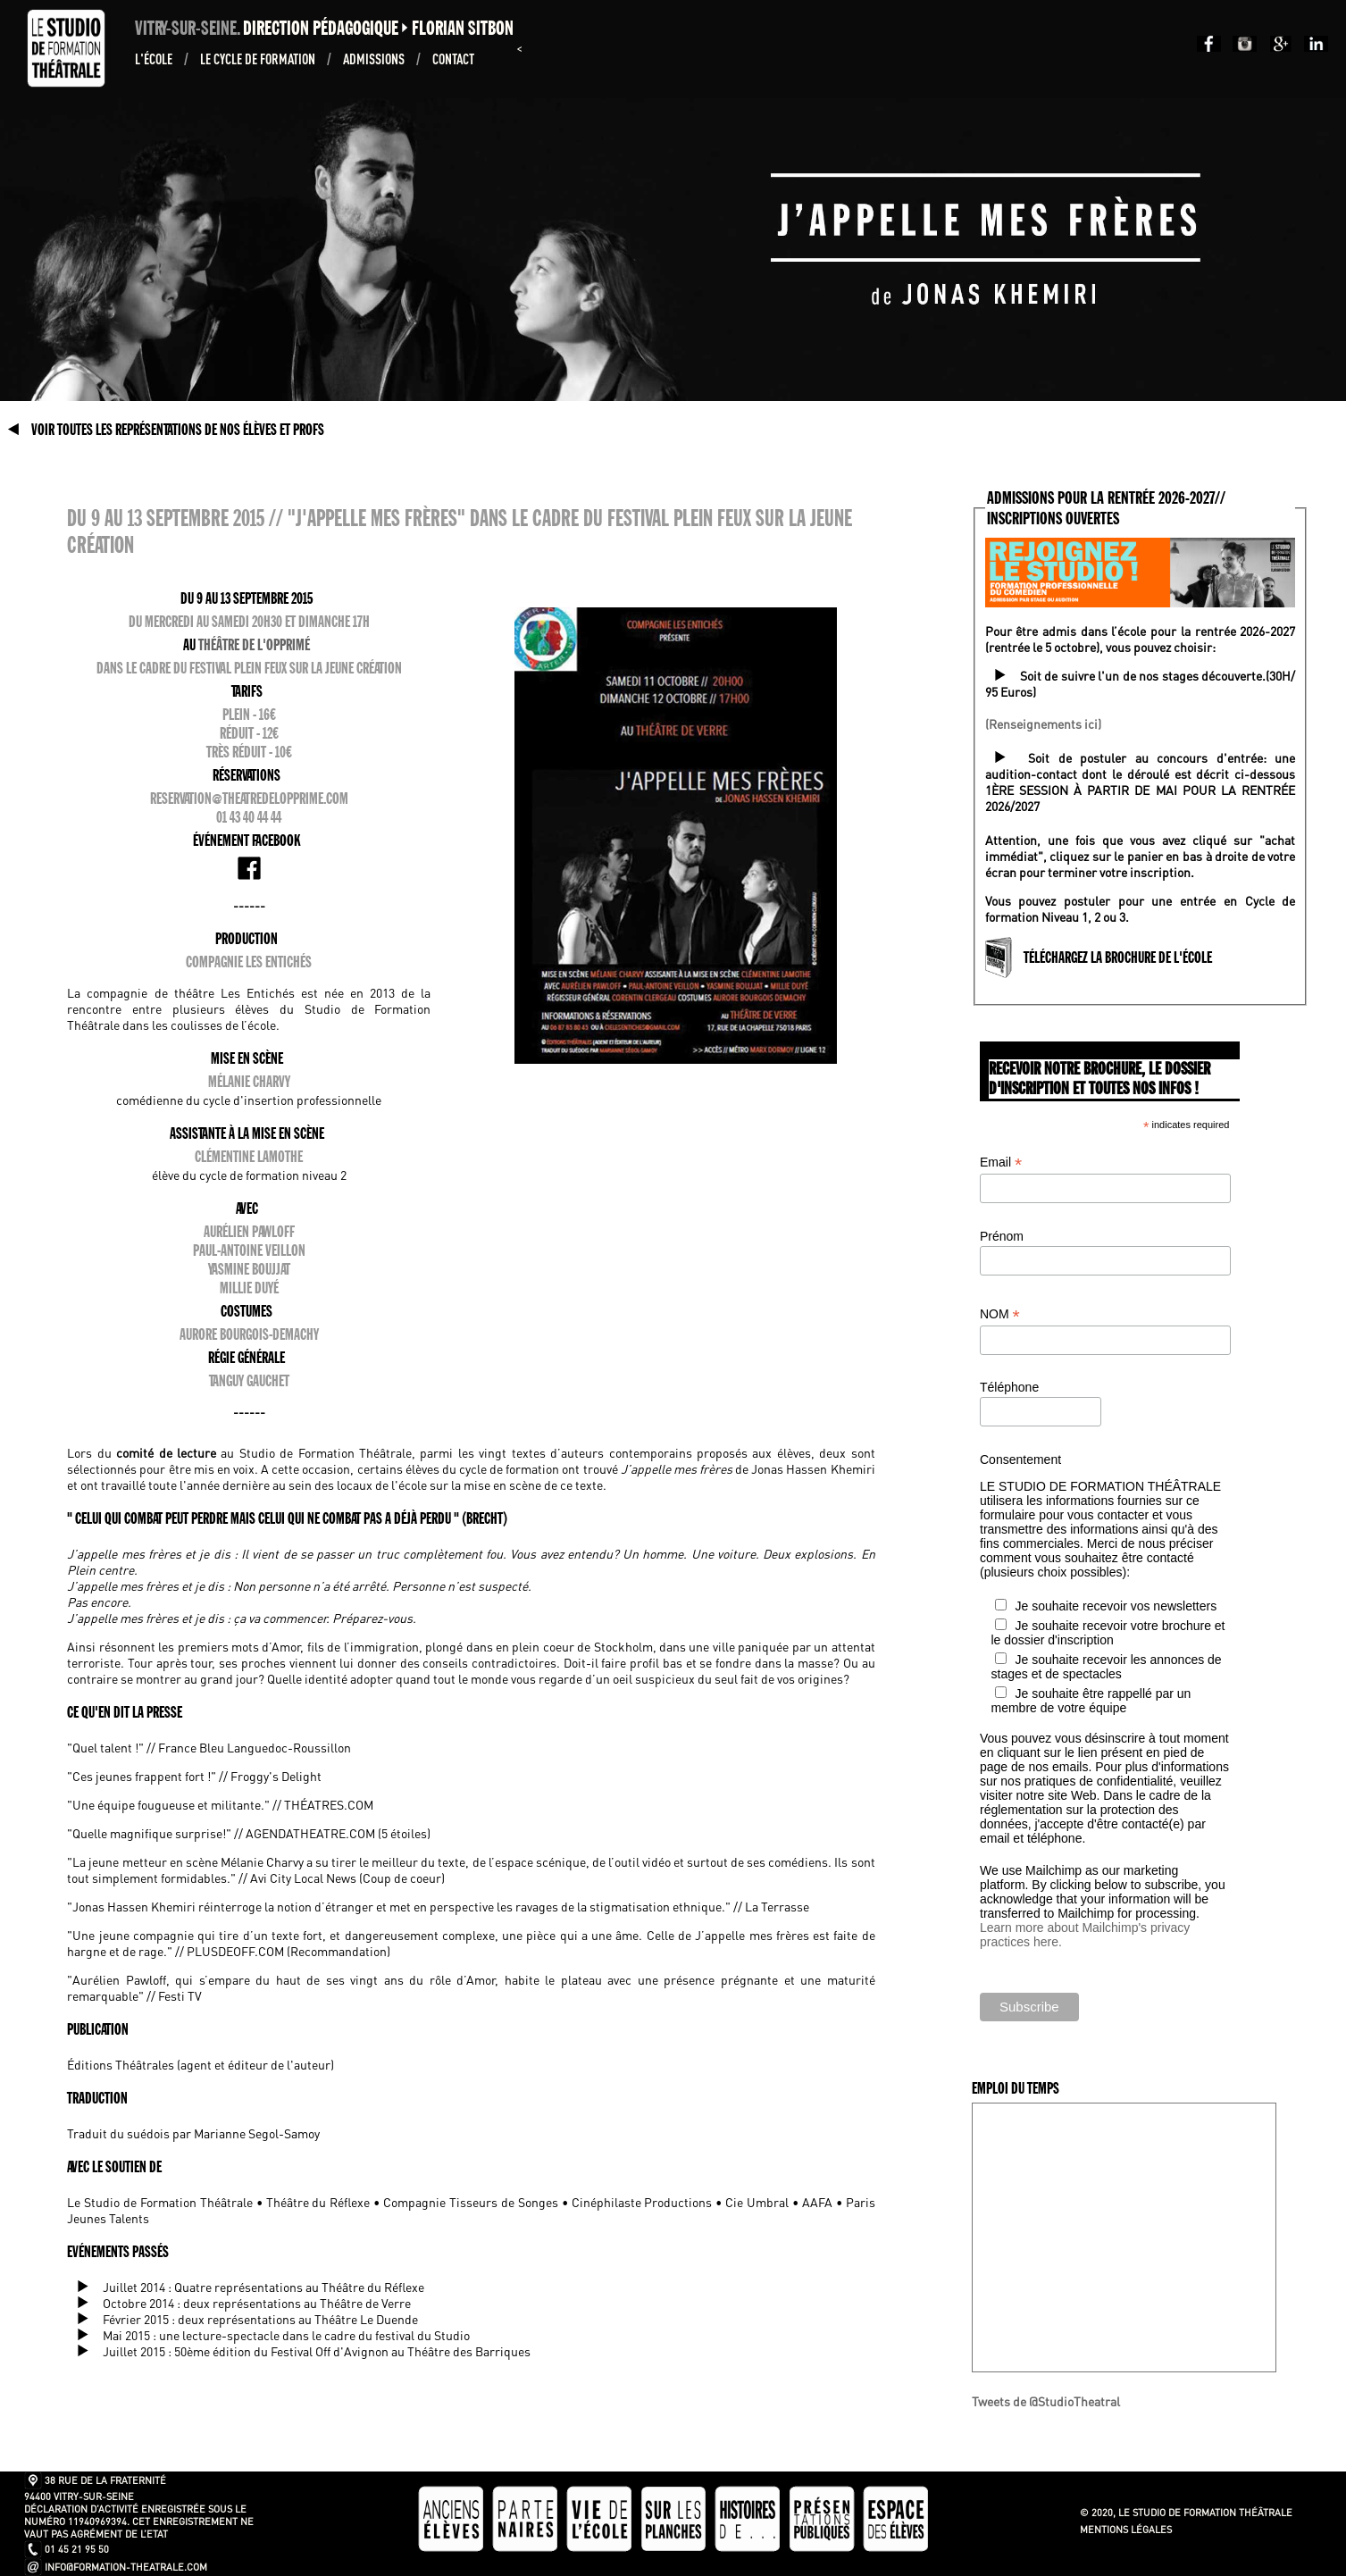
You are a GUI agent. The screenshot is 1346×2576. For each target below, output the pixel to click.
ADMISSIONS (375, 58)
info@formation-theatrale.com (126, 2567)
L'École (155, 58)
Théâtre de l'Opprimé (254, 645)
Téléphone (1009, 1387)
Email (1001, 1162)
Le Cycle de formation (259, 58)
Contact (453, 58)
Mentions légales (1126, 2529)
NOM (1000, 1314)
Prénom (1002, 1236)
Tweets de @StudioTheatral (1046, 2401)
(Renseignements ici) (1043, 723)
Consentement (1020, 1459)
